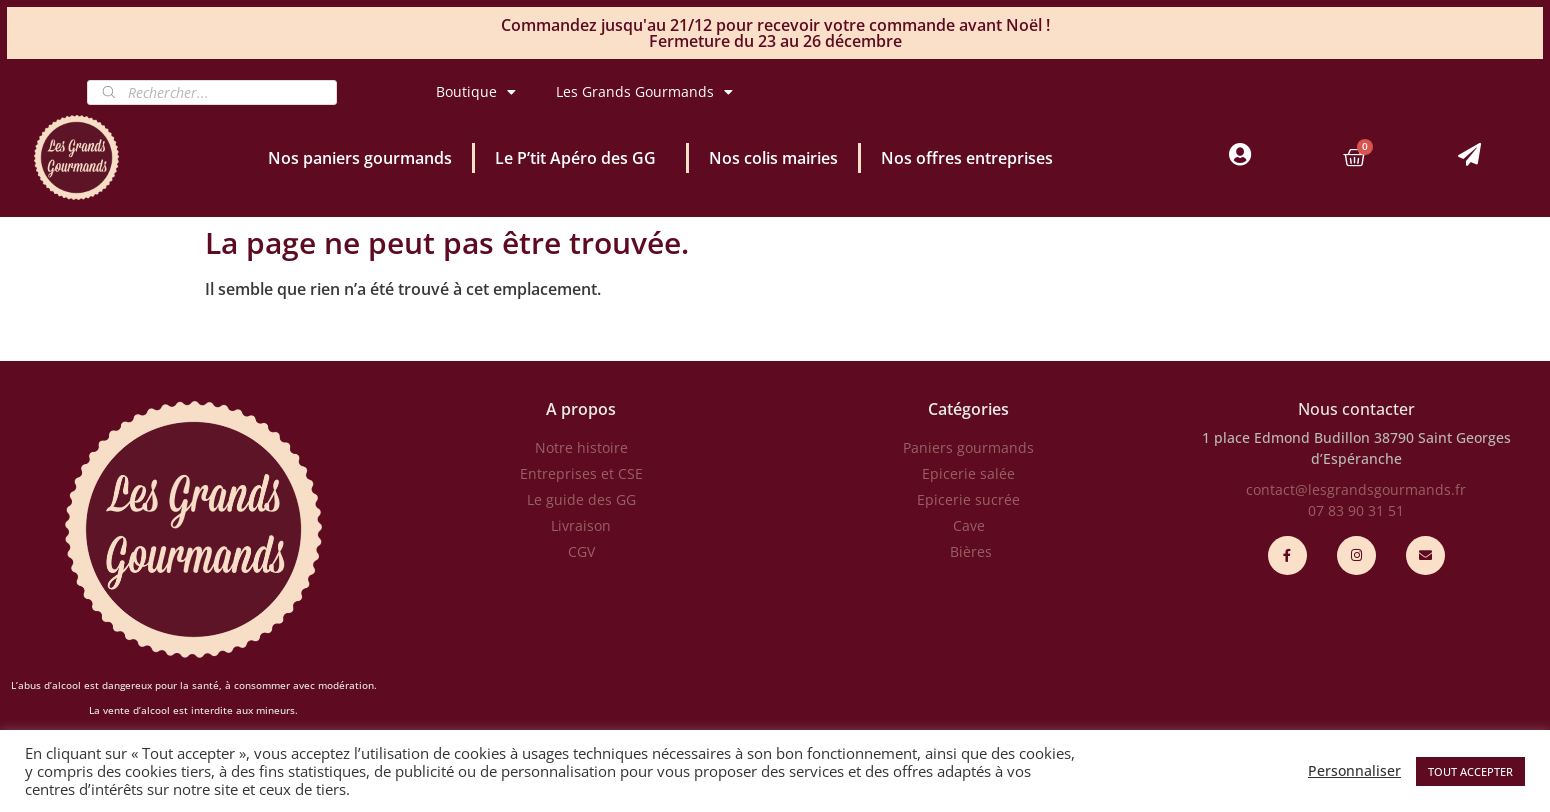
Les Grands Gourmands (644, 92)
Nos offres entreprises (967, 158)
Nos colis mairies (773, 158)
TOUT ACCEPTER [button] (1470, 771)
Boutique (476, 92)
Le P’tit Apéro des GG (580, 158)
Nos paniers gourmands (360, 158)
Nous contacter (1356, 409)
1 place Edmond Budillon (1286, 437)
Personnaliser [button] (1354, 771)
